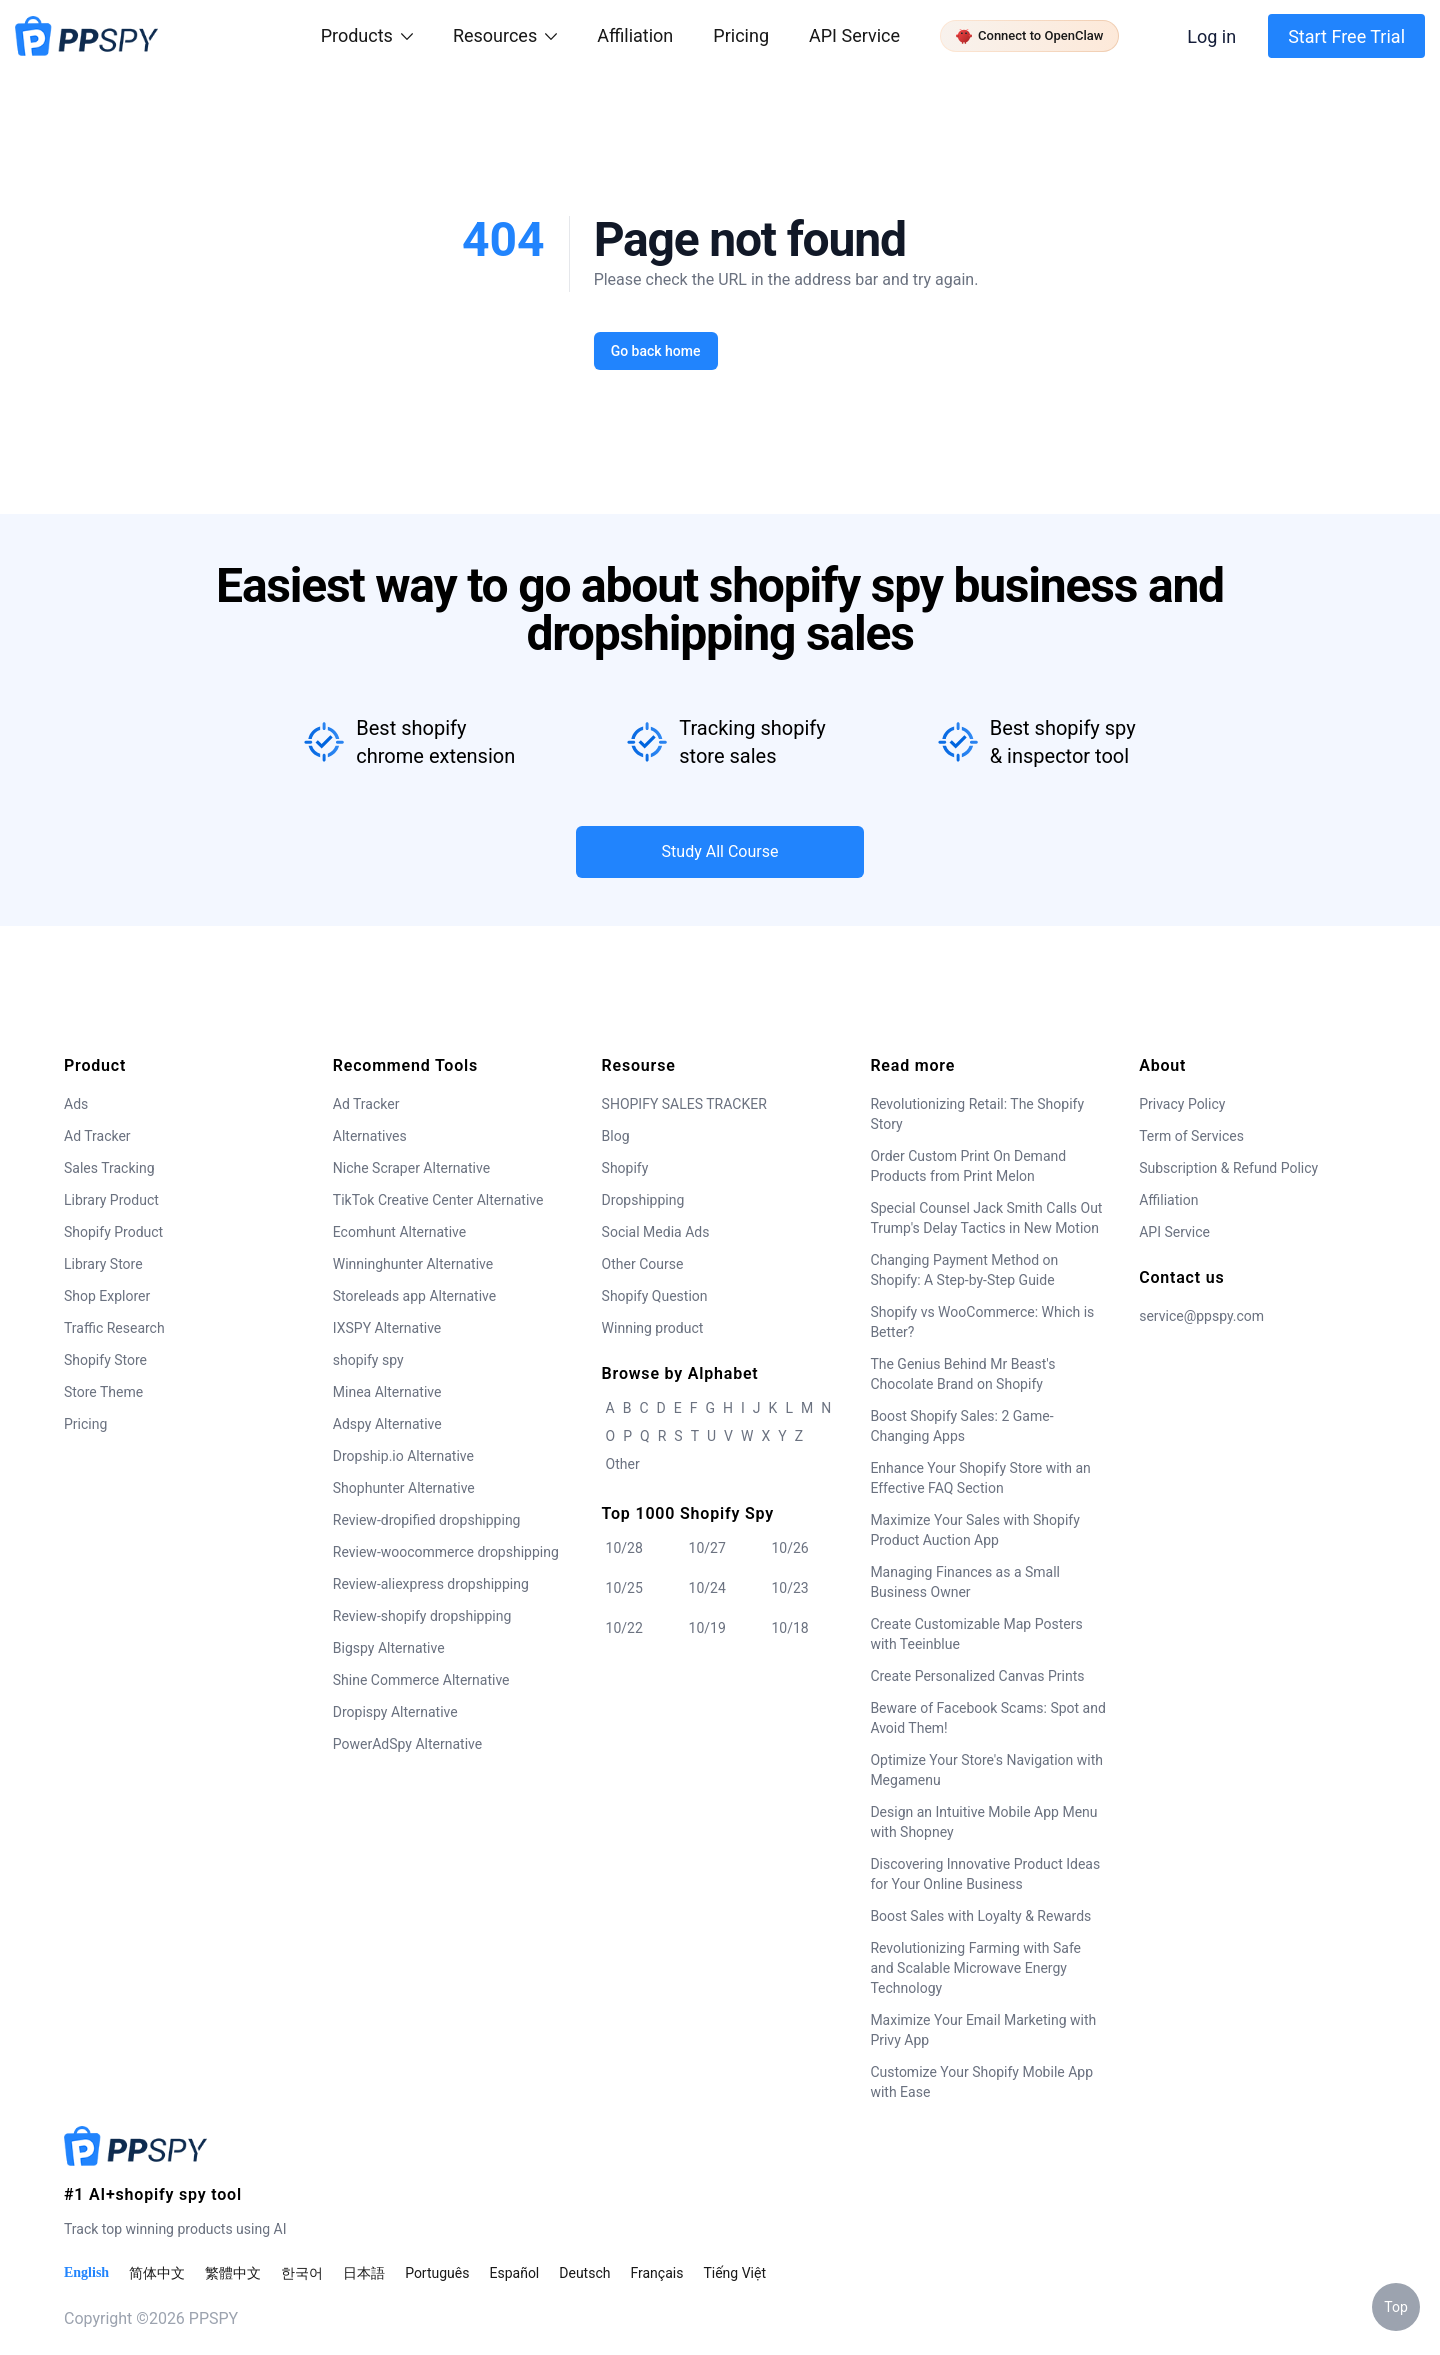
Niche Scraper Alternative (411, 1168)
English (86, 2272)
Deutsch (584, 2273)
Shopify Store (105, 1360)
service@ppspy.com (1201, 1316)
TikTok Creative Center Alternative (438, 1200)
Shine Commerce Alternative (421, 1680)
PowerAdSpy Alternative (407, 1744)
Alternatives (370, 1136)
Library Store (103, 1264)
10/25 (624, 1588)
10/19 (707, 1628)
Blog (616, 1136)
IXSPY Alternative (387, 1328)
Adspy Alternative (387, 1424)
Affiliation (1168, 1200)
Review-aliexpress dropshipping (431, 1584)
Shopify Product (113, 1232)
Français (656, 2273)
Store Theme (103, 1392)
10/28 (624, 1548)
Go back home (655, 351)
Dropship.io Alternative (403, 1456)
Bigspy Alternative (389, 1648)
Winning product (653, 1328)
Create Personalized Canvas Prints (977, 1676)
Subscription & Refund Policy (1228, 1168)
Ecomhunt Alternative (399, 1232)
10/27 (707, 1548)
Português (437, 2273)
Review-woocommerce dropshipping (446, 1552)
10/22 (624, 1628)
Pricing (741, 35)
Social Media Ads (656, 1232)
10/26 (789, 1548)
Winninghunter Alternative (413, 1264)
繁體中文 (233, 2273)
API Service (854, 35)
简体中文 (157, 2273)
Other (623, 1464)
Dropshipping (643, 1200)
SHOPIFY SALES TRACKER (684, 1104)
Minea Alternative (387, 1392)
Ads (76, 1104)
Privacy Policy (1182, 1104)
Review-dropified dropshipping (427, 1520)
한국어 (302, 2273)
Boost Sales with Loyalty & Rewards (980, 1916)
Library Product (111, 1200)
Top (1396, 2307)
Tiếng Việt (734, 2273)
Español (514, 2273)
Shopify (625, 1168)
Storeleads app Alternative (414, 1296)
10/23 (789, 1588)
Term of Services (1191, 1136)
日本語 (364, 2273)
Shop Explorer (107, 1296)
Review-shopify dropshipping (422, 1616)
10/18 (789, 1628)
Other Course (643, 1264)
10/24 (707, 1588)
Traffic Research (114, 1328)
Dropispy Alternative (395, 1712)
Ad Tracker (97, 1136)
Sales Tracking (109, 1168)
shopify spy (368, 1360)
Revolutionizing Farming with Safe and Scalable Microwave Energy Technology (975, 1968)
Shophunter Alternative (404, 1488)
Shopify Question (655, 1296)
